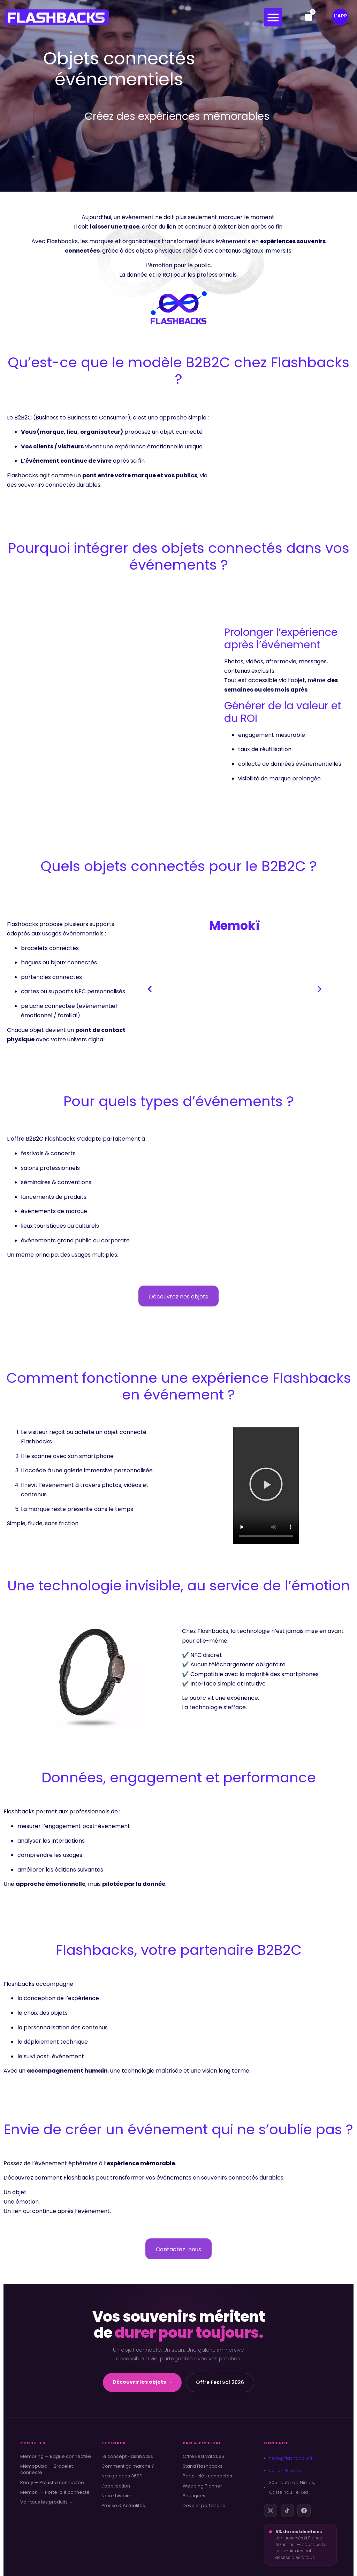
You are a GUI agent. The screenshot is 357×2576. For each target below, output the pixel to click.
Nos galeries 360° (121, 2476)
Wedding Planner (202, 2486)
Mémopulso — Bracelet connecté (46, 2469)
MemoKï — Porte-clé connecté (55, 2492)
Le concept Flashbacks (127, 2456)
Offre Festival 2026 (220, 2382)
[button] (273, 17)
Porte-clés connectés (207, 2476)
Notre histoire (116, 2496)
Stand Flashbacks (202, 2466)
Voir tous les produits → (46, 2502)
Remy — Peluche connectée (52, 2482)
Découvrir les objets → (142, 2381)
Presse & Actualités (123, 2505)
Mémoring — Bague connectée (55, 2456)
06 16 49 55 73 (283, 2470)
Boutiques (194, 2496)
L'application (115, 2486)
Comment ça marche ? (127, 2466)
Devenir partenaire (204, 2505)
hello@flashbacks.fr (288, 2458)
